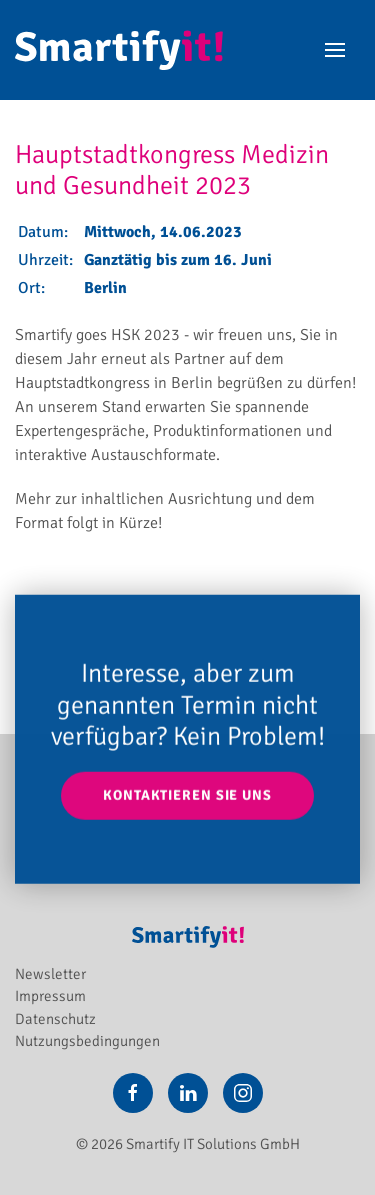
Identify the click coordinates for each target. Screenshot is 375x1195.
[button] (335, 50)
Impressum (50, 996)
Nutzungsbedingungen (87, 1041)
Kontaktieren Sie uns (187, 795)
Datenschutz (55, 1019)
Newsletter (50, 974)
